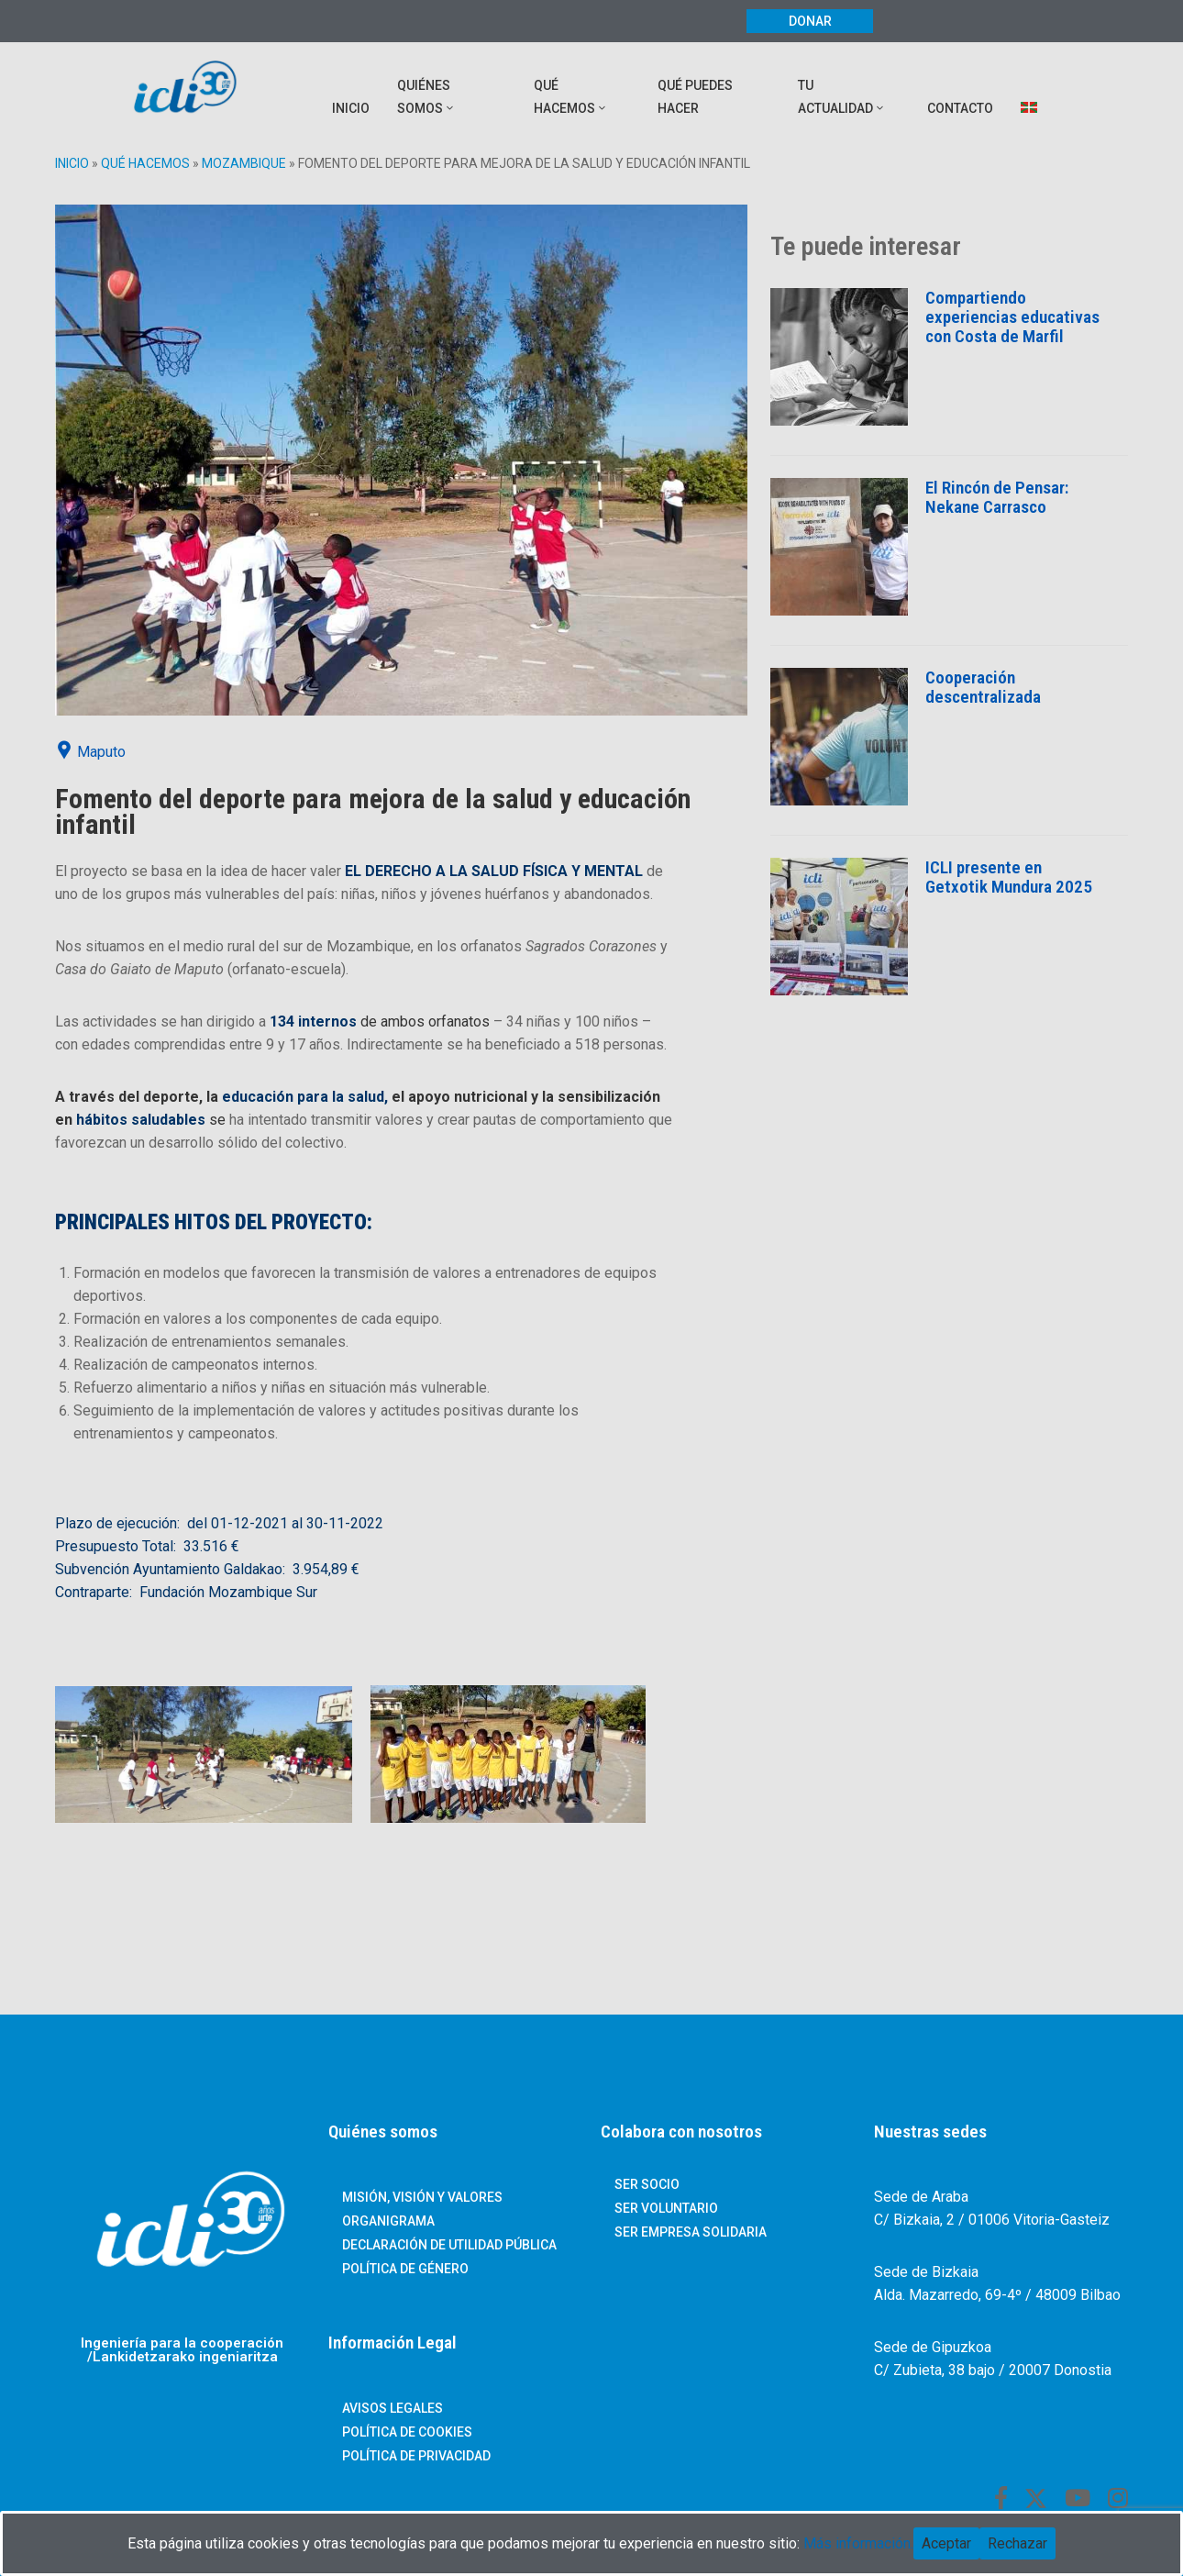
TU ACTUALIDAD (842, 97)
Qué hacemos (145, 163)
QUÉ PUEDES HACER (695, 97)
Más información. (858, 2543)
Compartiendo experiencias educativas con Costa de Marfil (1012, 317)
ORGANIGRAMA (388, 2221)
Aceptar (946, 2543)
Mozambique (244, 163)
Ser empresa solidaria (690, 2232)
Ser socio (647, 2184)
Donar (810, 21)
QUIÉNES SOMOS (426, 97)
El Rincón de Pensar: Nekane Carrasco (996, 497)
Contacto (960, 108)
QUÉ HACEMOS (571, 97)
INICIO (351, 108)
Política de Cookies (407, 2432)
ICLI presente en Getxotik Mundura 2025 (1008, 877)
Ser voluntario (666, 2208)
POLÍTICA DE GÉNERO (405, 2268)
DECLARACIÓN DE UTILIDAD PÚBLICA (449, 2244)
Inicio (72, 163)
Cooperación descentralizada (983, 687)
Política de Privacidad (416, 2455)
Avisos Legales (392, 2408)
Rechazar (1017, 2543)
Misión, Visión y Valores (422, 2197)
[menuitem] (1030, 97)
